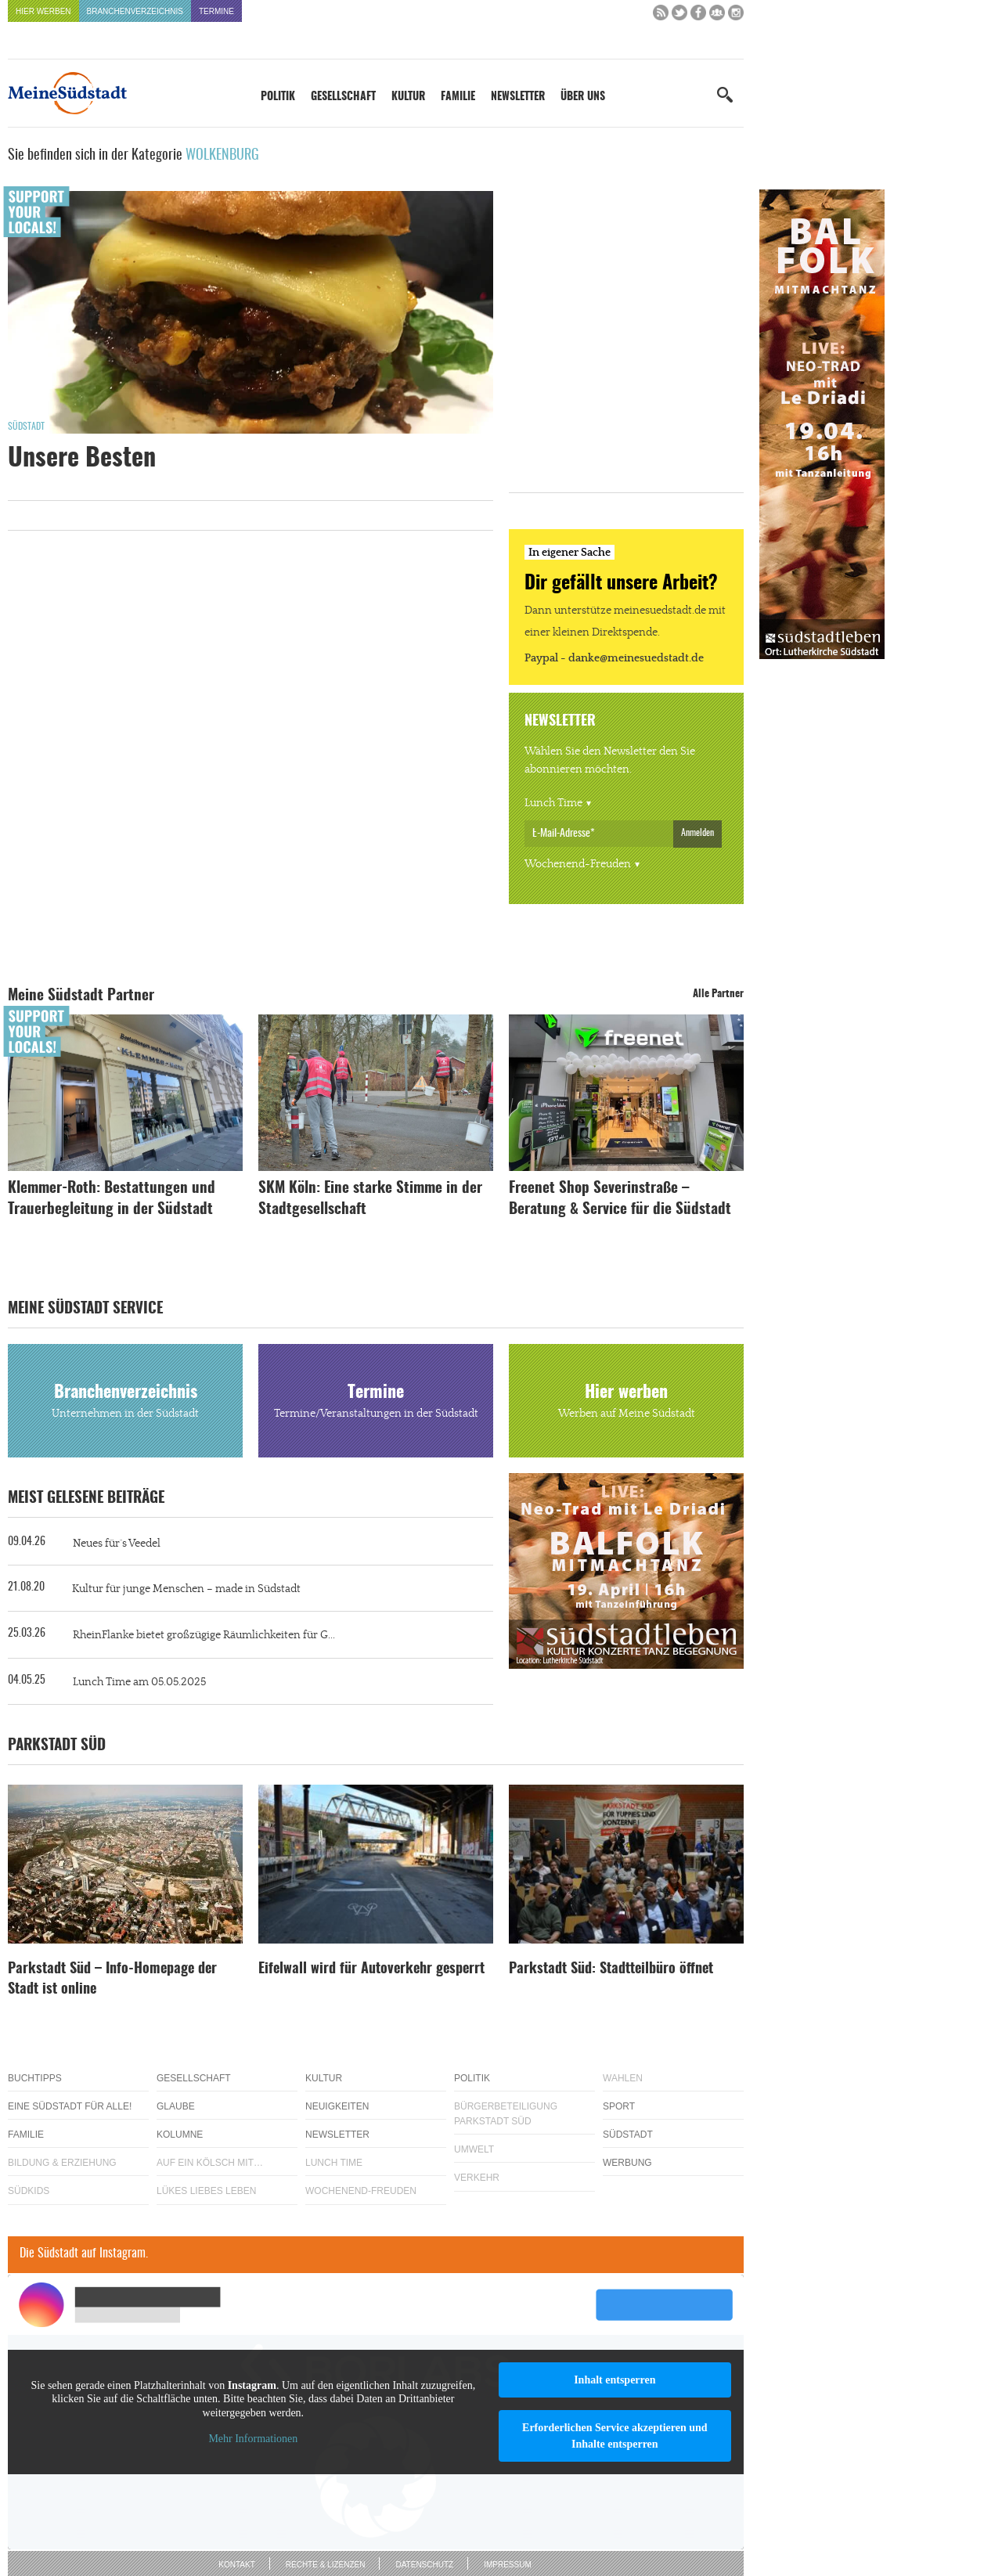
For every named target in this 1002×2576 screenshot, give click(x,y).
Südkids (28, 2190)
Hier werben (43, 11)
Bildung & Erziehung (62, 2162)
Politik (278, 97)
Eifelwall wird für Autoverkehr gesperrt (371, 1969)
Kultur (408, 97)
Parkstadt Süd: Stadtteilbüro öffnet (611, 1969)
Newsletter (518, 97)
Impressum (508, 2564)
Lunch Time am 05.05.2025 (139, 1682)
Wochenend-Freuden (577, 864)
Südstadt (26, 426)
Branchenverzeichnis (135, 11)
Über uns (582, 97)
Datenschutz (424, 2564)
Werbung (627, 2162)
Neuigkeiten (337, 2106)
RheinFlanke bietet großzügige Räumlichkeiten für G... (204, 1635)
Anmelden (697, 833)
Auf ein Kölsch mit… (210, 2162)
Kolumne (180, 2134)
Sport (619, 2106)
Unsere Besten (82, 458)
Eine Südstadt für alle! (70, 2106)
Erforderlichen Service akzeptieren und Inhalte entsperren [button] (615, 2436)
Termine (216, 11)
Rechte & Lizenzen (326, 2564)
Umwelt (474, 2149)
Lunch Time (553, 803)
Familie (458, 97)
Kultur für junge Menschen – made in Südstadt (186, 1589)
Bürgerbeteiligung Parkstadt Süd (505, 2114)
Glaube (176, 2106)
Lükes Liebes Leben (206, 2190)
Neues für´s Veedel (116, 1543)
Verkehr (476, 2177)
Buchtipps (35, 2078)
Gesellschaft (343, 97)
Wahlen (623, 2078)
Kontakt (236, 2564)
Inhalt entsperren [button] (614, 2380)
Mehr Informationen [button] (252, 2438)
